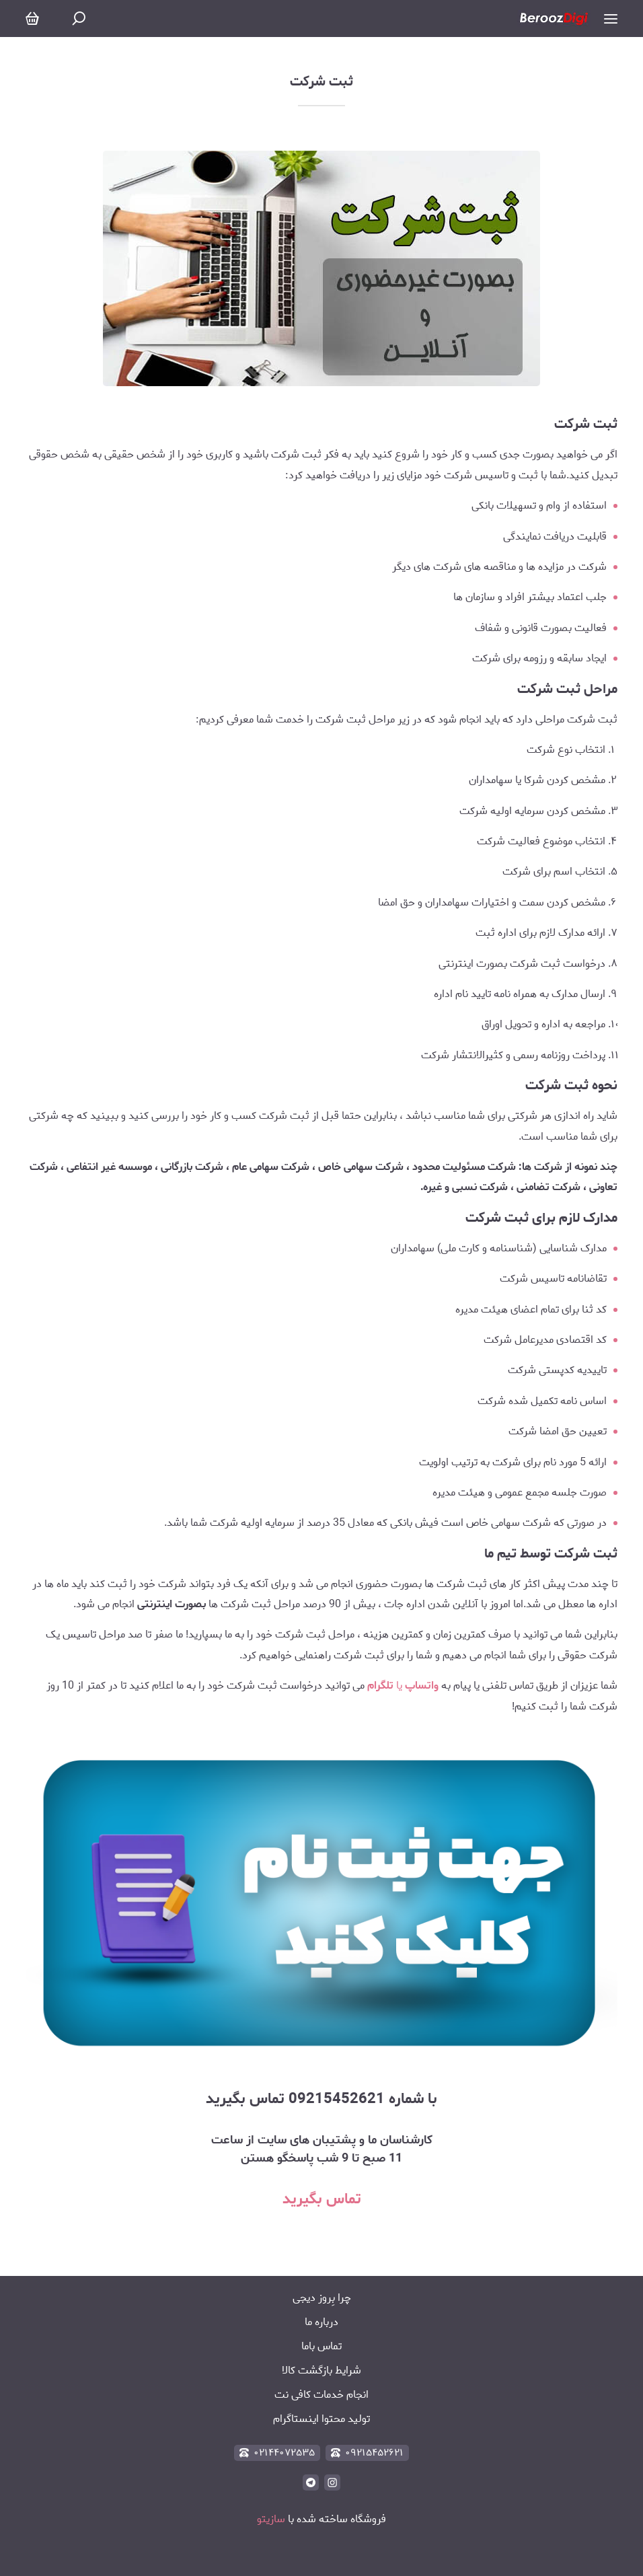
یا (402, 1686)
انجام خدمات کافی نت (321, 2395)
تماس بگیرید (321, 2199)
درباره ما (321, 2322)
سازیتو (271, 2519)
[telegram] (311, 2482)
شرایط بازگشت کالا (321, 2370)
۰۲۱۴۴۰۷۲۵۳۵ (277, 2453)
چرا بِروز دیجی (322, 2298)
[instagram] (332, 2482)
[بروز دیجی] (554, 18)
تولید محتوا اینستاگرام (321, 2419)
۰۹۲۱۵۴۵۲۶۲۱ (367, 2453)
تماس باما (321, 2346)
